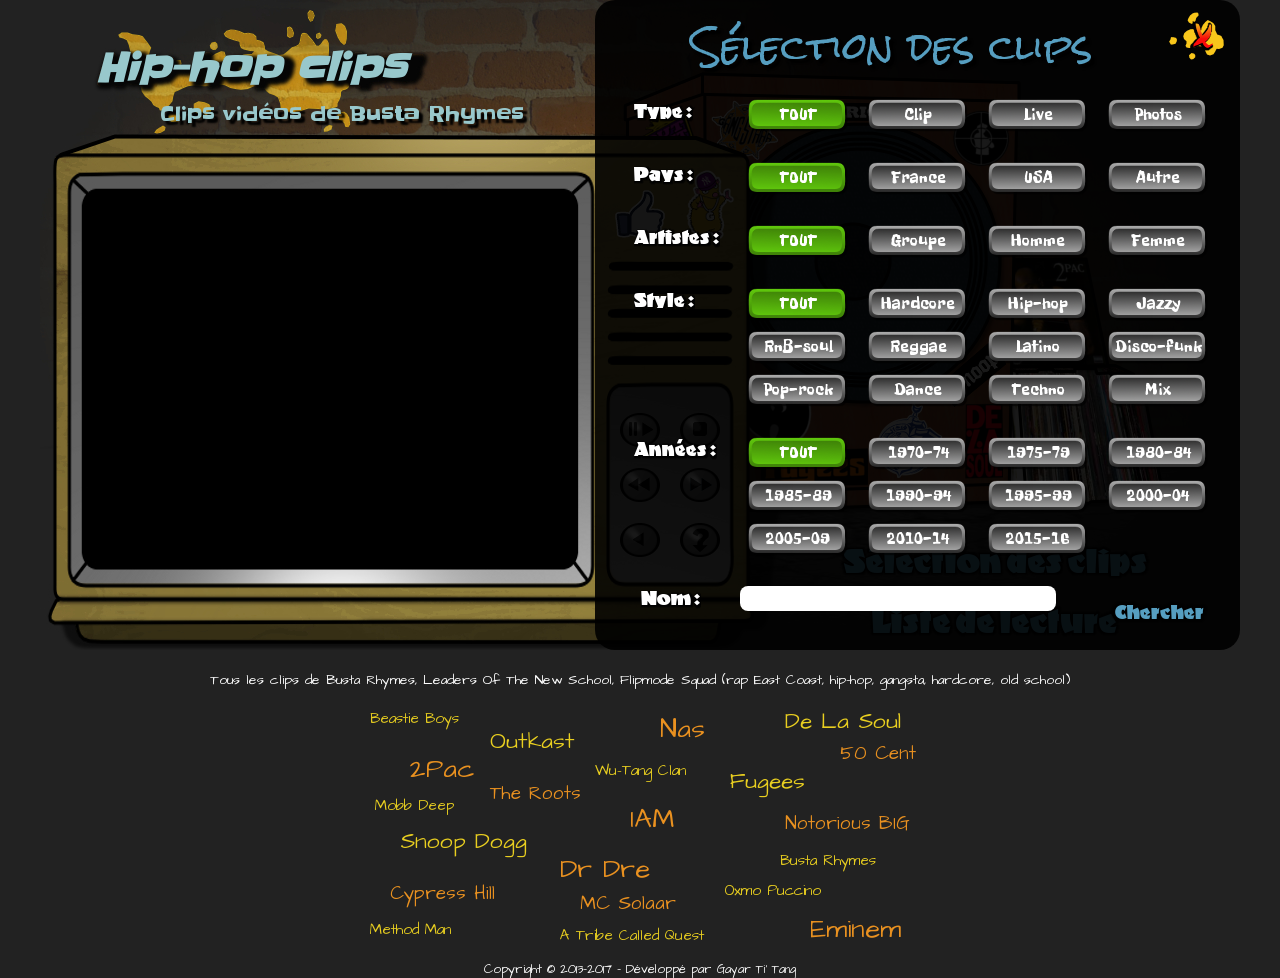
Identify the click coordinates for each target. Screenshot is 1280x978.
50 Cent (878, 753)
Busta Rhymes (828, 860)
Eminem (855, 929)
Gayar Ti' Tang (756, 969)
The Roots (535, 793)
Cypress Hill (442, 893)
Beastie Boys (414, 718)
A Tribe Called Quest (632, 935)
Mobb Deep (414, 805)
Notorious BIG (847, 823)
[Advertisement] (215, 825)
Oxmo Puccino (773, 890)
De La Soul (843, 721)
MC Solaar (628, 903)
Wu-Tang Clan (640, 770)
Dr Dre (605, 869)
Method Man (410, 929)
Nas (682, 729)
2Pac (442, 769)
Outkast (532, 741)
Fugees (767, 781)
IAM (652, 819)
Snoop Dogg (463, 841)
